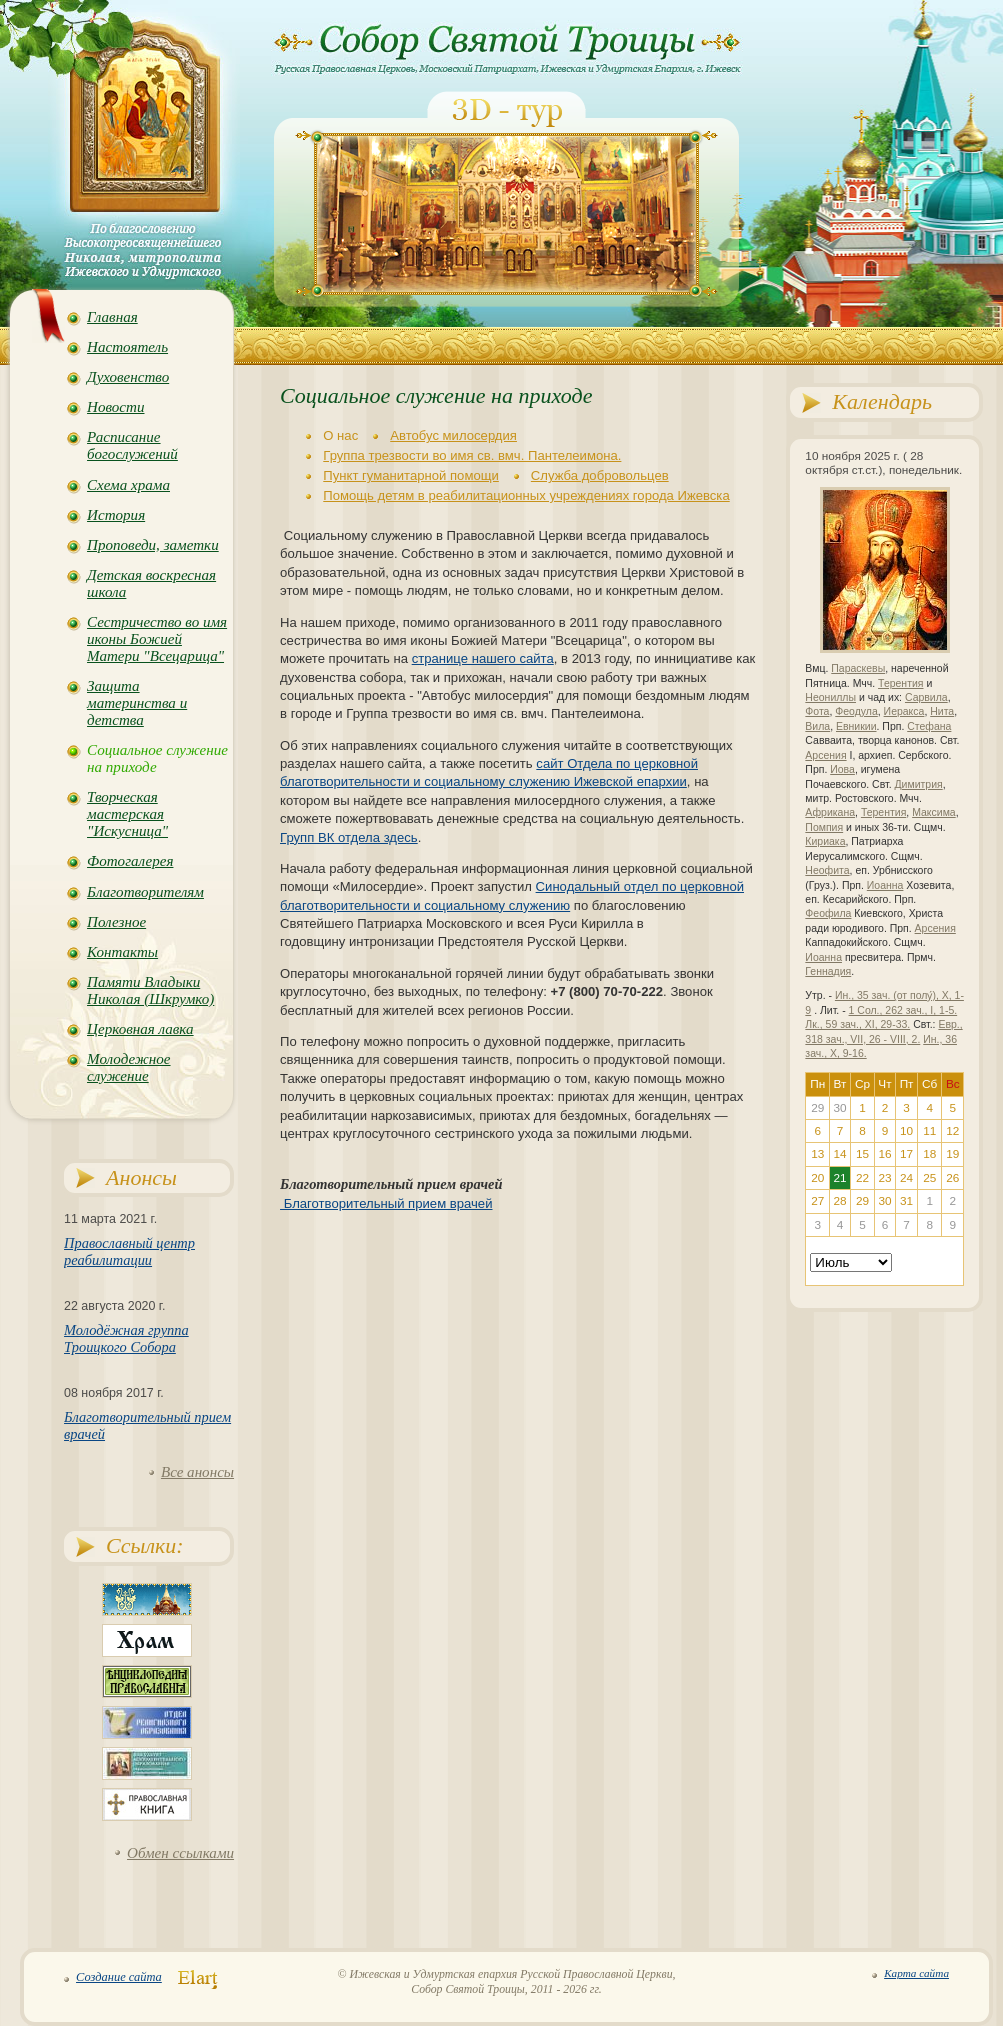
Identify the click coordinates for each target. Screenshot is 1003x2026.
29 (862, 1201)
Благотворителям (145, 892)
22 (862, 1178)
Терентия (900, 683)
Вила (817, 726)
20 (817, 1178)
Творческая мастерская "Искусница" (127, 814)
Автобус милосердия (453, 435)
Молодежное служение (128, 1067)
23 (884, 1178)
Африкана (830, 812)
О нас (340, 435)
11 (929, 1131)
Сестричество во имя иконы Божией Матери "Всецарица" (157, 639)
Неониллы (830, 697)
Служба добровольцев (600, 475)
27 (817, 1201)
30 (884, 1201)
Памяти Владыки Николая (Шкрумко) (150, 990)
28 (839, 1201)
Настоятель (127, 347)
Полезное (116, 922)
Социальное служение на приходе (157, 758)
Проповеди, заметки (153, 545)
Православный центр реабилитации (129, 1251)
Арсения (825, 755)
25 (929, 1178)
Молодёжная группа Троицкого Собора (126, 1338)
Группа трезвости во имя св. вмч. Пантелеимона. (472, 455)
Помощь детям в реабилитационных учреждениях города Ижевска (526, 495)
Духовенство (128, 377)
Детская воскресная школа (151, 583)
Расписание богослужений (132, 445)
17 (906, 1154)
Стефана (929, 726)
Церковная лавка (140, 1029)
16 (884, 1154)
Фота (817, 711)
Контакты (122, 952)
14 (839, 1154)
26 (952, 1178)
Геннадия (828, 971)
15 (862, 1154)
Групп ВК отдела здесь (349, 837)
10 (906, 1131)
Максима (934, 812)
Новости (115, 407)
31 (906, 1201)
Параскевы (858, 668)
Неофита (827, 870)
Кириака (825, 841)
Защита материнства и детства (137, 703)
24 (906, 1178)
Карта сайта (916, 1973)
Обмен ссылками (180, 1853)
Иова (842, 769)
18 (929, 1154)
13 (817, 1154)
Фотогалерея (130, 861)
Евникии (856, 726)
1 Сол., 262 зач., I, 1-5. (903, 1010)
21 (839, 1178)
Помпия (824, 827)
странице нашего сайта (483, 658)
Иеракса (904, 711)
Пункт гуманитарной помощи (411, 475)
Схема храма (128, 485)
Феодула (856, 711)
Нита (942, 711)
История (116, 515)
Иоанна (885, 885)
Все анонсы (197, 1472)
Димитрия (918, 784)
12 (952, 1131)
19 (952, 1154)
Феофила (828, 913)
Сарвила (926, 697)
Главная (112, 317)
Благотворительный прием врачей (386, 1203)
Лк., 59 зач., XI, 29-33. (857, 1024)
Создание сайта (119, 1977)
